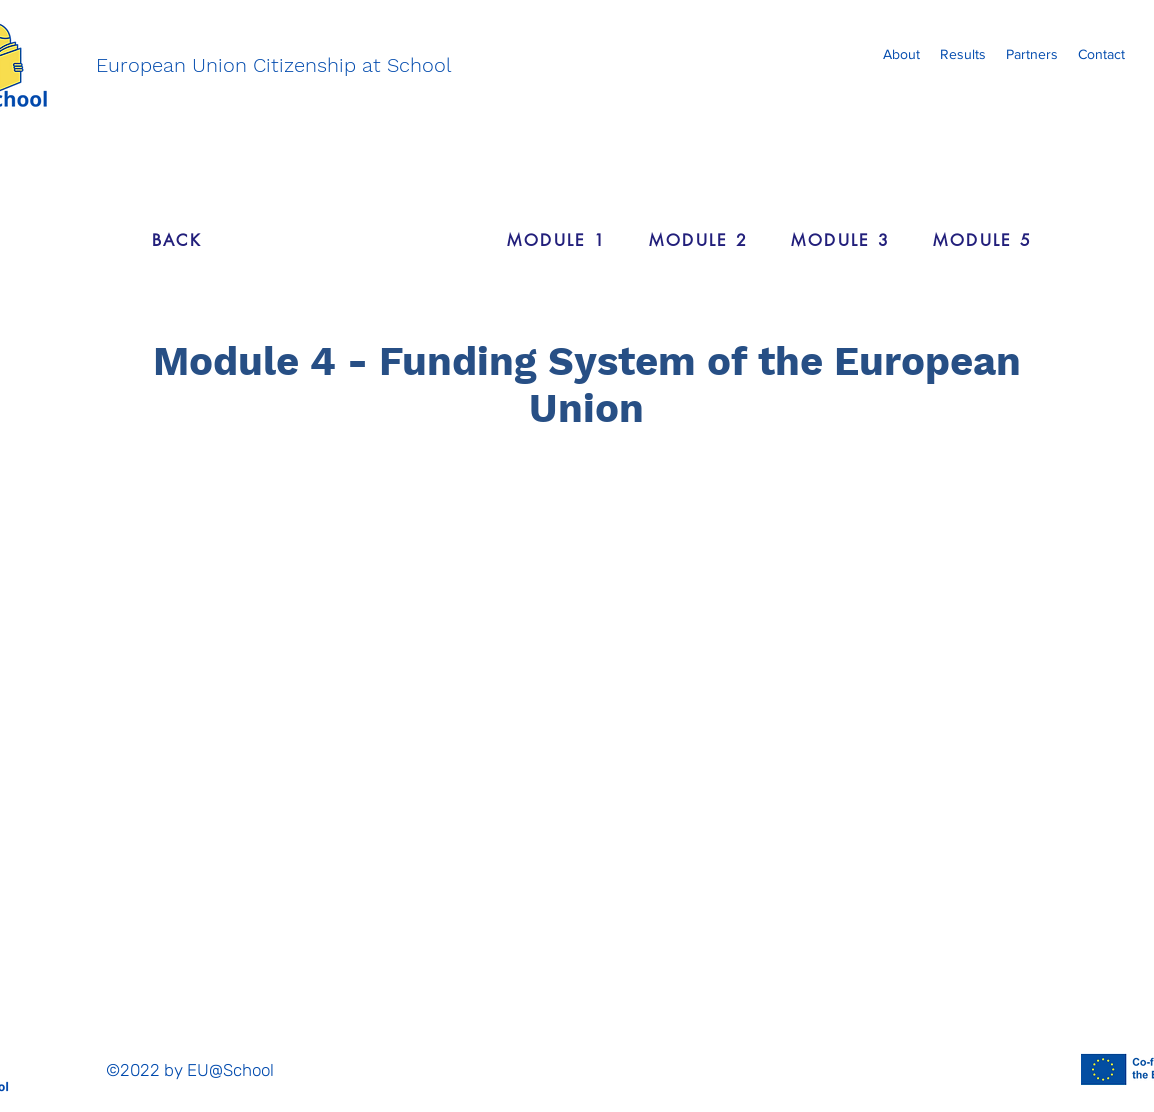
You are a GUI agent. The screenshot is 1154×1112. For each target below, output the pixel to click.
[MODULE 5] (983, 240)
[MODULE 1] (557, 240)
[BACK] (177, 240)
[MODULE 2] (699, 240)
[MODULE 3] (841, 240)
